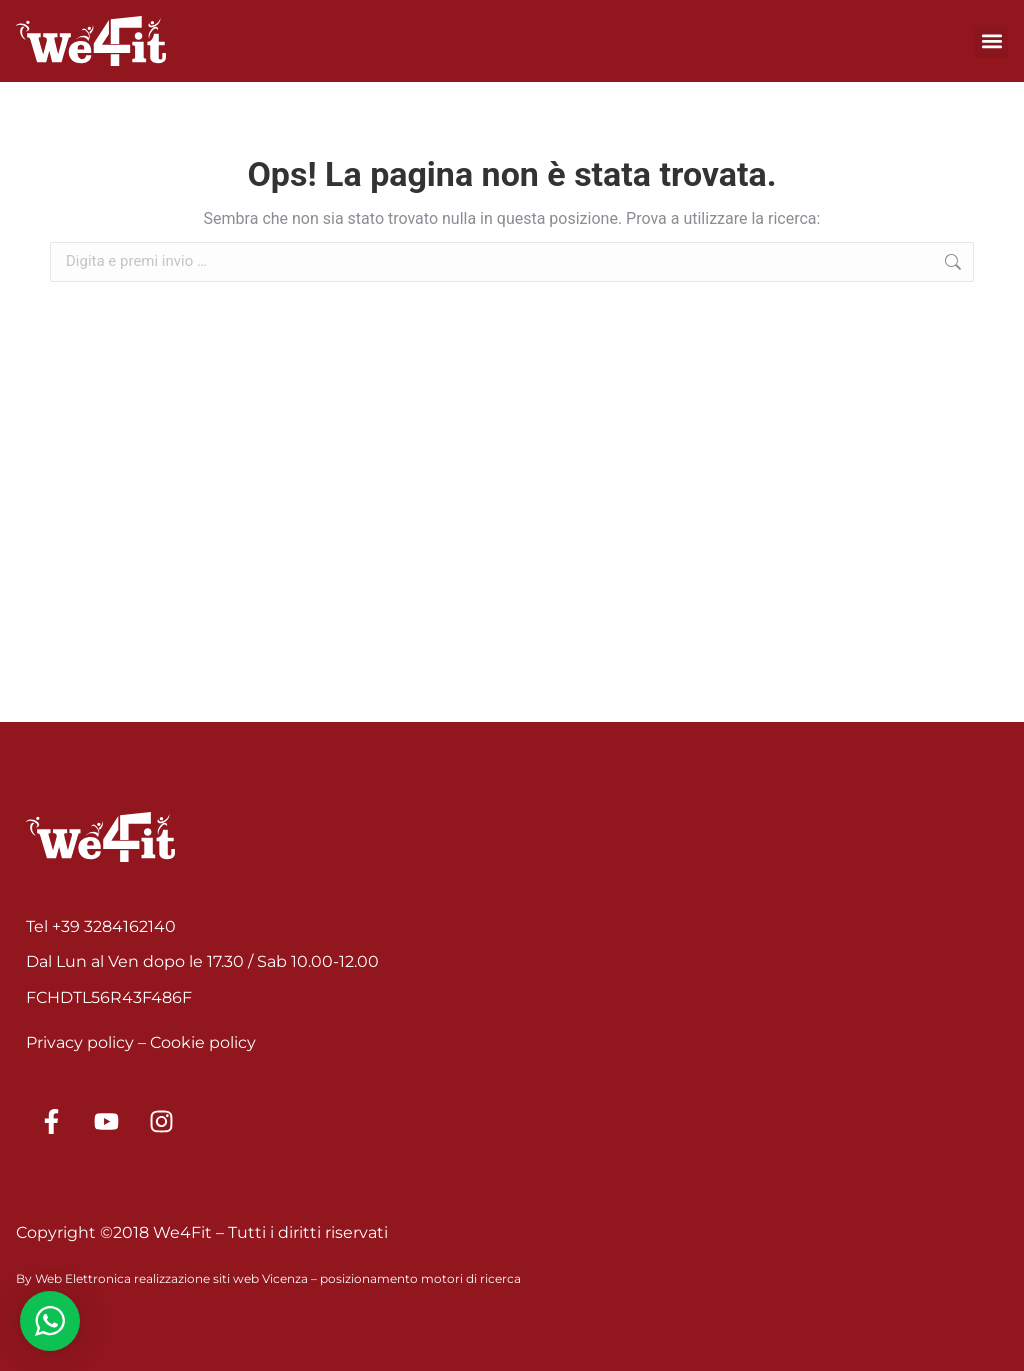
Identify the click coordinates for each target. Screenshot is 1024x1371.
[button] (991, 41)
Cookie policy (203, 1042)
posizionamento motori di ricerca (420, 1278)
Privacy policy (80, 1042)
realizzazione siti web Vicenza (221, 1278)
